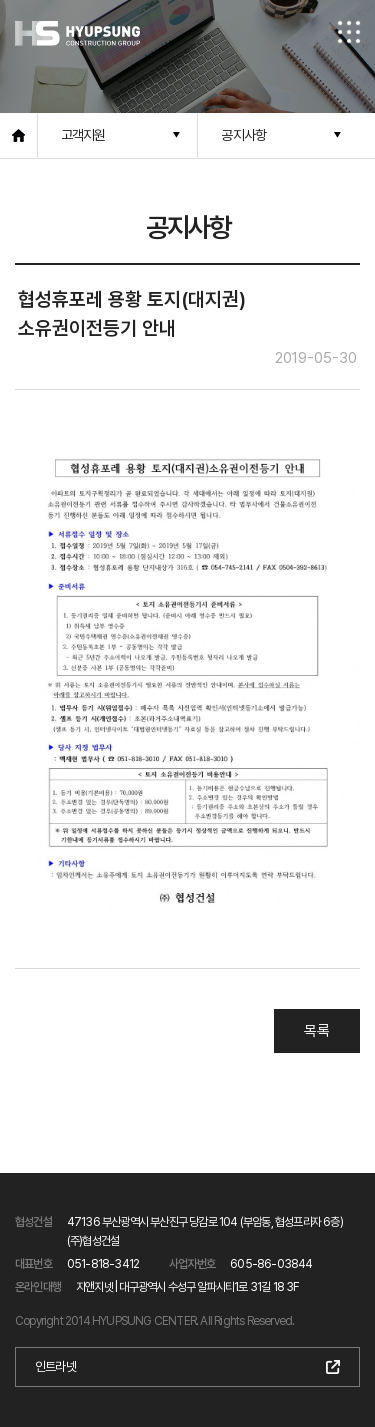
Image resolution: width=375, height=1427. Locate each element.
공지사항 (243, 135)
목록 (317, 1031)
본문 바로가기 (0, 0)
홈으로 (19, 135)
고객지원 (83, 135)
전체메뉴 (349, 32)
